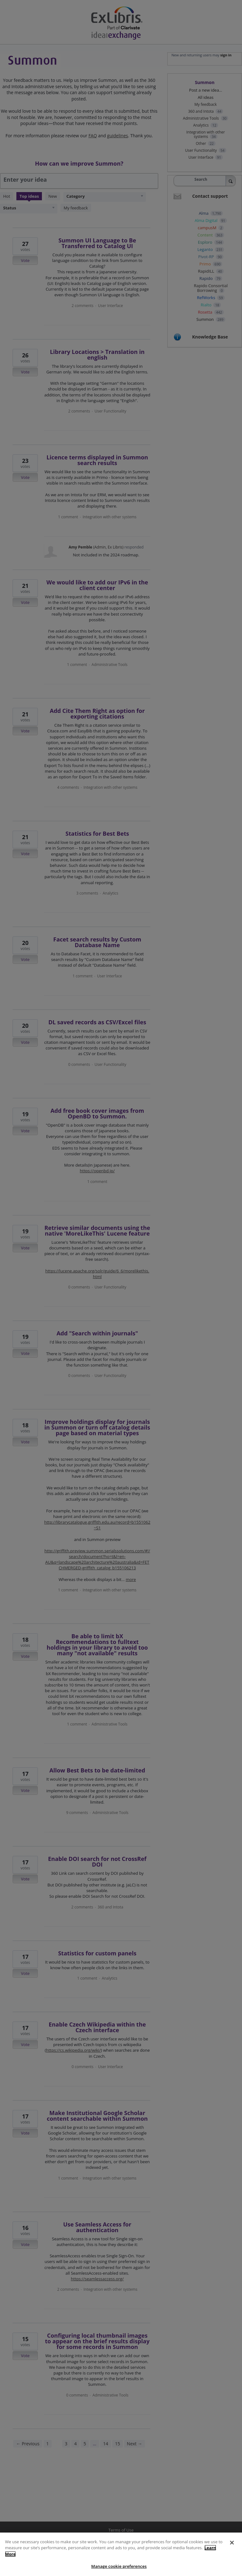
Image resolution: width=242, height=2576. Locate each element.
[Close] (232, 2552)
